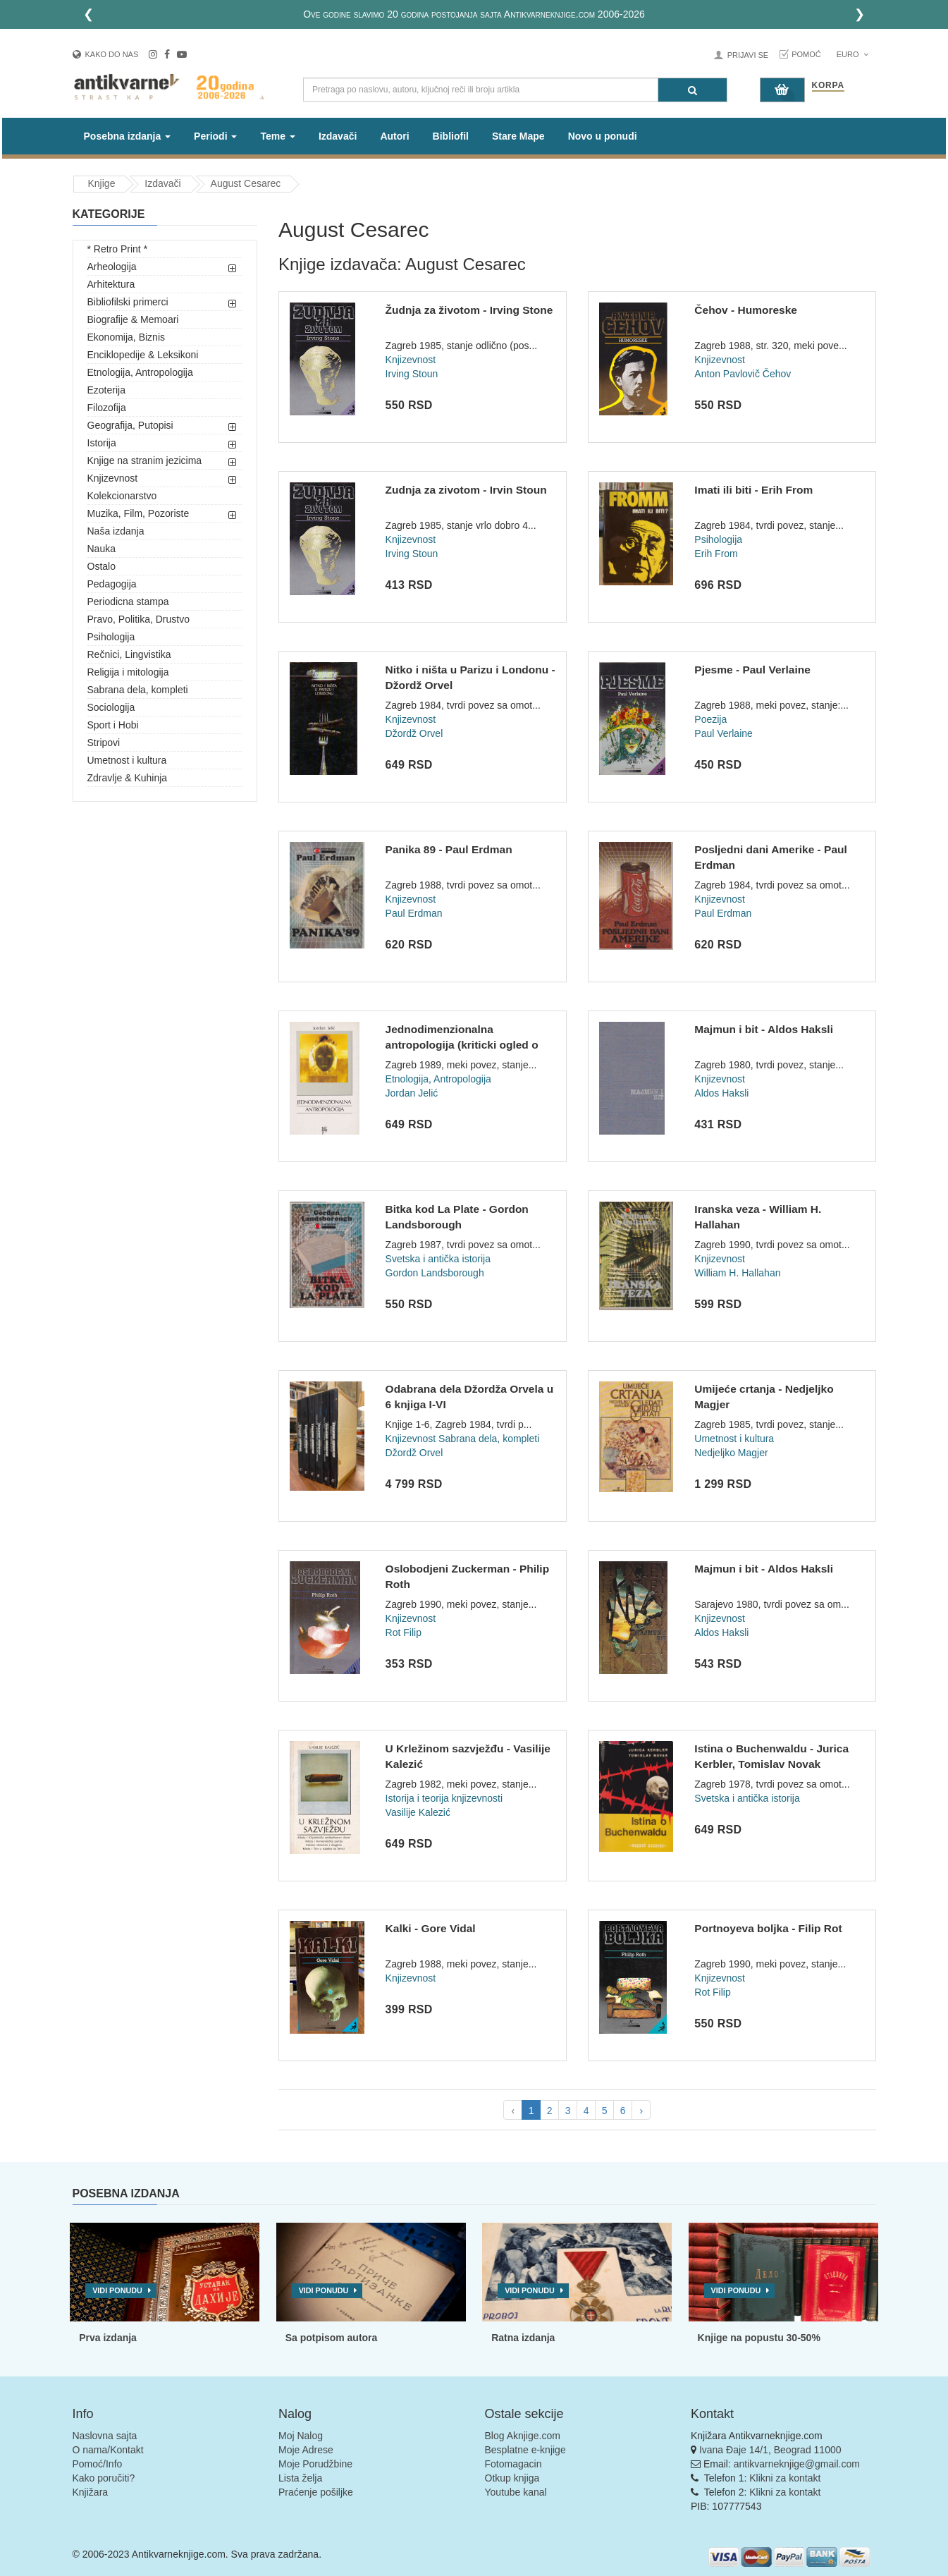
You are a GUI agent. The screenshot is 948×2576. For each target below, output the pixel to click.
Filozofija (106, 407)
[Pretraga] (692, 90)
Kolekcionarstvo (122, 495)
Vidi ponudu (117, 2290)
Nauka (101, 548)
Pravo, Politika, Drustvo (138, 619)
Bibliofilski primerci (127, 301)
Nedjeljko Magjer (731, 1452)
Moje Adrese (305, 2449)
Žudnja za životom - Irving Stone (469, 310)
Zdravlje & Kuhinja (127, 777)
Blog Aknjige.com (522, 2435)
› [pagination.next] (641, 2110)
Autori (394, 136)
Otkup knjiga (512, 2478)
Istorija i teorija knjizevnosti (444, 1798)
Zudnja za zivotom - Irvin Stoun (466, 490)
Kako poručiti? (104, 2478)
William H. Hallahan (737, 1272)
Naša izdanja (115, 531)
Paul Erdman (414, 913)
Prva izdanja (108, 2337)
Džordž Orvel (414, 733)
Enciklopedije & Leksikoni (143, 354)
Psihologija (111, 636)
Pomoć (806, 54)
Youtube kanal (516, 2492)
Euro (852, 54)
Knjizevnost (112, 478)
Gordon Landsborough (435, 1272)
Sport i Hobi (113, 725)
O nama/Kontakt (108, 2449)
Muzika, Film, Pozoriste (138, 513)
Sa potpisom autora (331, 2337)
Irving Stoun (412, 373)
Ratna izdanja (523, 2337)
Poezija (710, 719)
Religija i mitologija (128, 672)
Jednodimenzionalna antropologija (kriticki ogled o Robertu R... (462, 1044)
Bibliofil (451, 136)
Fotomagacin (513, 2464)
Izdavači (338, 136)
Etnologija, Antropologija (140, 372)
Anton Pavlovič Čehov (742, 373)
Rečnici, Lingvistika (129, 654)
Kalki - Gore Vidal (431, 1928)
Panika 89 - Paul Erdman (449, 849)
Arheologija (112, 266)
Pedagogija (112, 584)
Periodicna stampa (128, 601)
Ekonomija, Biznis (126, 337)
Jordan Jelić (412, 1093)
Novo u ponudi (602, 136)
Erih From (715, 553)
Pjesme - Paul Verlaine (752, 670)
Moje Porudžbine (315, 2464)
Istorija (101, 442)
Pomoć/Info (98, 2464)
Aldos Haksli (721, 1093)
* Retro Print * (117, 249)
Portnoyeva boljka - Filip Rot (768, 1928)
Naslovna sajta (105, 2435)
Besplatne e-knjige (525, 2449)
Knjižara (91, 2492)
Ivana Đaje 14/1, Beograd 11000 (770, 2449)
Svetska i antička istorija (438, 1258)
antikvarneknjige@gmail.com (797, 2464)
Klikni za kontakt (784, 2478)
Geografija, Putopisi (130, 425)
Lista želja (300, 2478)
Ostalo (101, 566)
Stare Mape (518, 136)
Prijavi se (747, 55)
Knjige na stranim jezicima (144, 460)
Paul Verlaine (723, 733)
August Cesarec (246, 183)
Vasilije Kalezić (418, 1812)
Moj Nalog (300, 2435)
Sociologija (111, 707)
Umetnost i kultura (127, 760)
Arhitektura (111, 284)
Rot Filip (403, 1632)
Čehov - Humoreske (745, 310)
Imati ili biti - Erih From (753, 490)
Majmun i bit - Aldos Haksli (763, 1029)
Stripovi (104, 742)
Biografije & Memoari (133, 319)
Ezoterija (106, 390)
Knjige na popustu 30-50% (759, 2337)
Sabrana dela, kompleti (137, 689)
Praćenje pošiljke (315, 2492)
